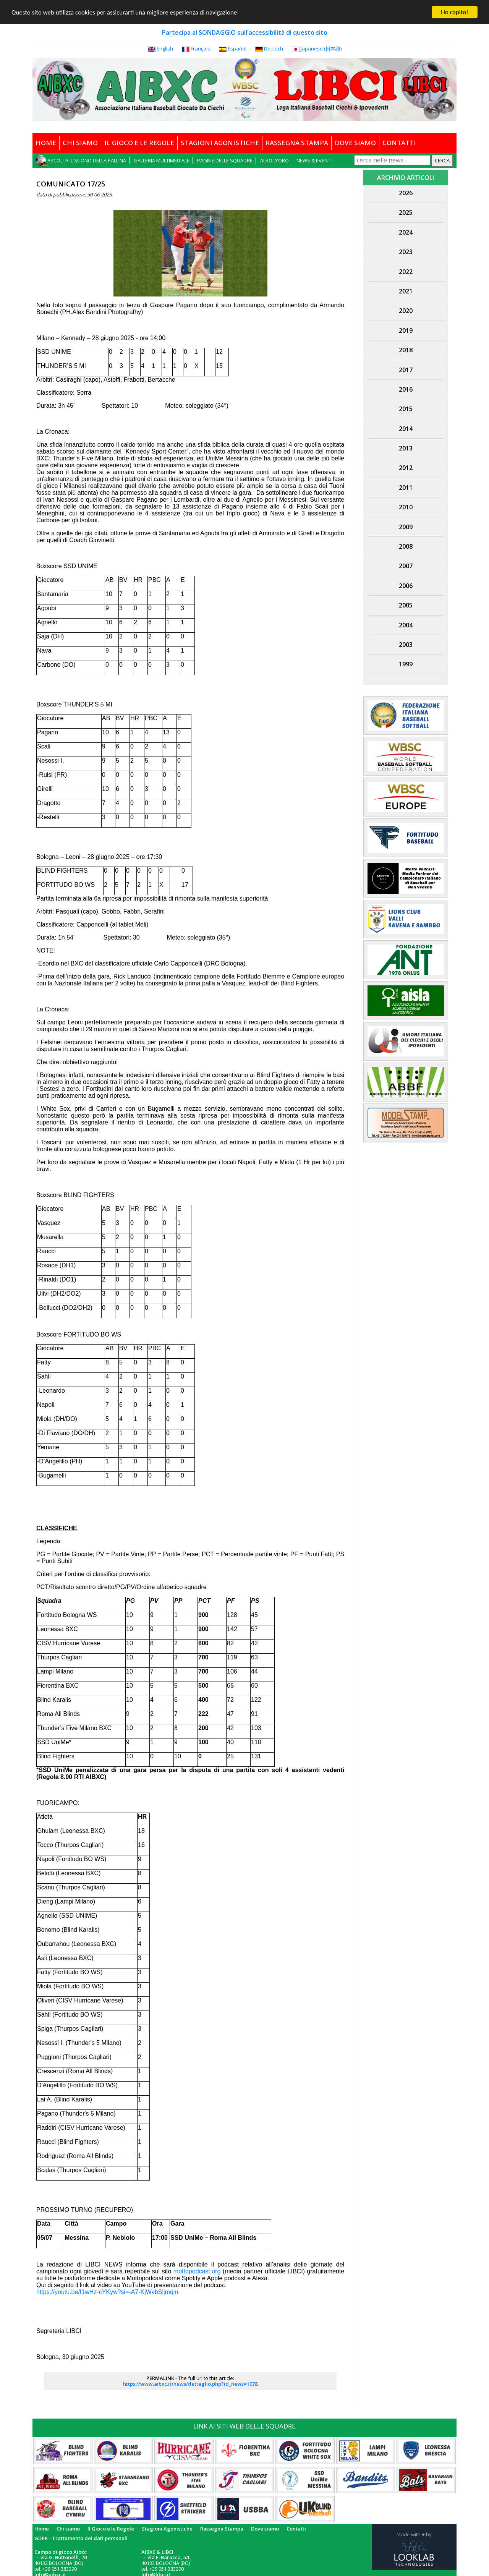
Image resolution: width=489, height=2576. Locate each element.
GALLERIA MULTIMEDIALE (161, 160)
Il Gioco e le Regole (110, 2528)
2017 (406, 370)
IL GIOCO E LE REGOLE (139, 142)
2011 (406, 487)
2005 (406, 605)
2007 (406, 566)
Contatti (296, 2528)
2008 (406, 546)
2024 (406, 232)
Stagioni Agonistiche (167, 2528)
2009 (406, 527)
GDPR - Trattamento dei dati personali (81, 2538)
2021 (406, 291)
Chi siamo (68, 2528)
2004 (406, 625)
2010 (406, 507)
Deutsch (273, 48)
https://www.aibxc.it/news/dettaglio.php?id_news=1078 (190, 2383)
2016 (406, 389)
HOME (46, 142)
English (165, 48)
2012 (406, 467)
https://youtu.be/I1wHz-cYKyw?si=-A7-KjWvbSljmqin (107, 2292)
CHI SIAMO (80, 142)
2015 (406, 409)
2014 (406, 428)
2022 (406, 271)
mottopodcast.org (197, 2271)
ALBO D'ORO (274, 160)
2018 (406, 350)
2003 (406, 644)
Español (237, 48)
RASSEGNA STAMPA (297, 142)
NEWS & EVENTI (314, 160)
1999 (406, 664)
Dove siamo (265, 2528)
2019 (406, 330)
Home (41, 2528)
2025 (406, 212)
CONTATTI (399, 142)
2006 (406, 586)
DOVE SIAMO (355, 142)
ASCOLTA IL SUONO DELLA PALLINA (86, 160)
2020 (406, 310)
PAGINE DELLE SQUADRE (225, 160)
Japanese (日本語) (321, 48)
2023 (406, 252)
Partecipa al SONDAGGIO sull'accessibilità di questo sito (244, 32)
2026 (406, 193)
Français (200, 48)
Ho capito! (454, 12)
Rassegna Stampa (221, 2528)
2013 (406, 448)
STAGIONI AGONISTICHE (220, 142)
